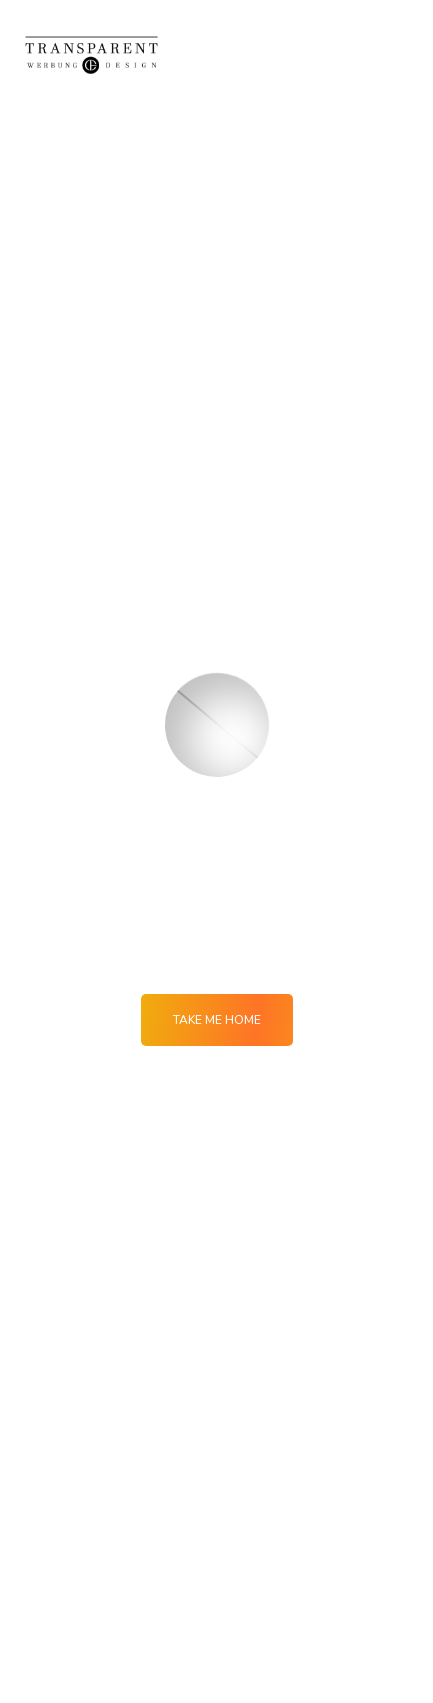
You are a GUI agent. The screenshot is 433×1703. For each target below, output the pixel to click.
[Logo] (91, 54)
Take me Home (217, 1020)
